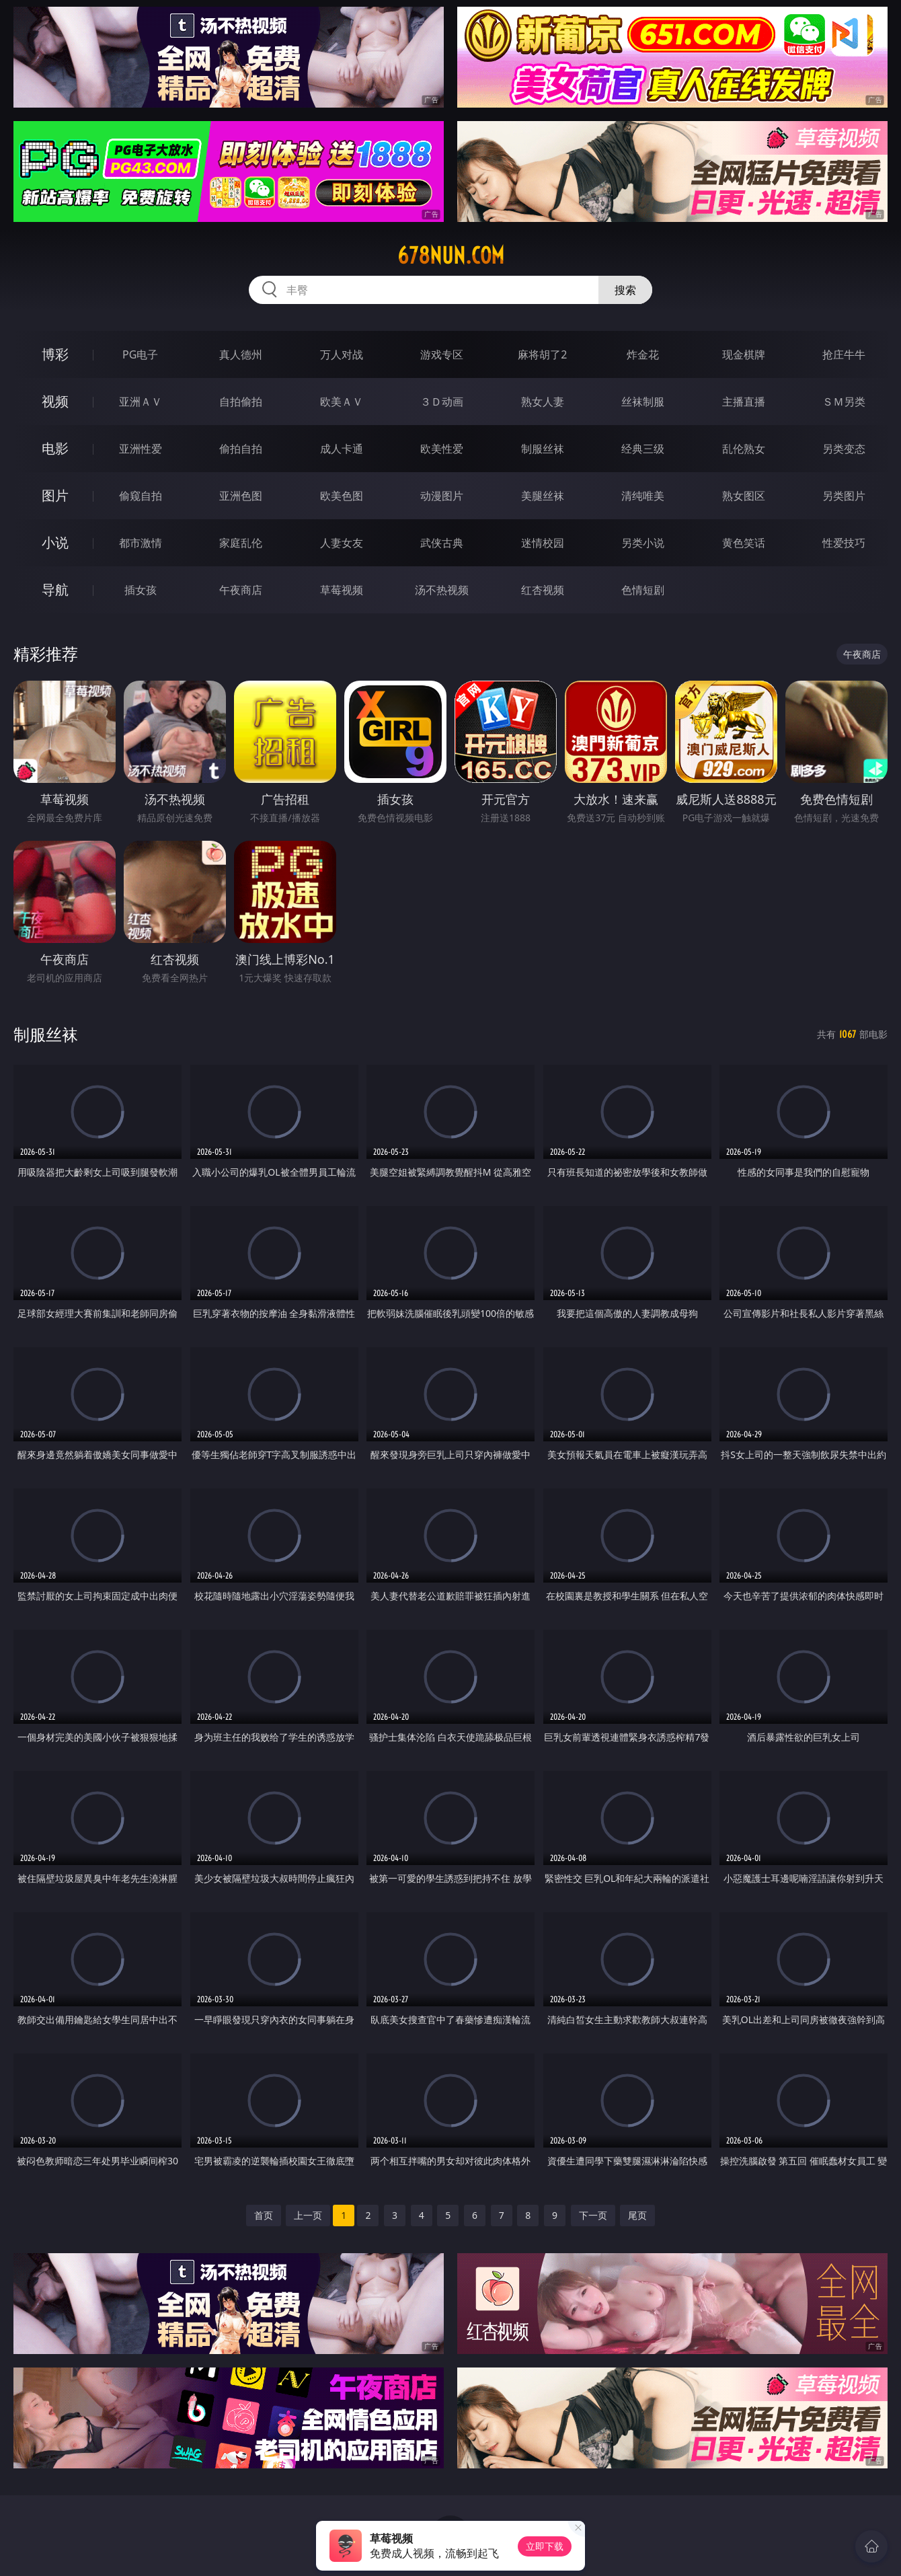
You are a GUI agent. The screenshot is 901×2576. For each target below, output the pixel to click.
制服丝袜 (542, 448)
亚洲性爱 (140, 448)
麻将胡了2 (542, 354)
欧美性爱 (441, 448)
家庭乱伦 (240, 542)
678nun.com (450, 255)
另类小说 (642, 542)
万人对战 (341, 354)
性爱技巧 (843, 542)
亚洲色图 (240, 495)
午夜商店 (240, 589)
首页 (263, 2215)
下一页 (593, 2215)
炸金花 (643, 354)
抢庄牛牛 (843, 354)
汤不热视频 (442, 589)
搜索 (625, 289)
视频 (55, 401)
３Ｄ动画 (441, 401)
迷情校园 (542, 542)
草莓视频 (341, 589)
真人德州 (240, 354)
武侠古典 (441, 542)
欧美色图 (341, 495)
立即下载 (544, 2546)
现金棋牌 (743, 354)
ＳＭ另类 (843, 401)
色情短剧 (642, 589)
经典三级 (642, 448)
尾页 (637, 2215)
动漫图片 (441, 495)
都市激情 (140, 542)
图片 (55, 495)
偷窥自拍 (140, 495)
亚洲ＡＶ (140, 401)
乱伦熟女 (743, 448)
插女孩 (140, 589)
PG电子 (140, 354)
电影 (55, 448)
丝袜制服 (642, 401)
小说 (55, 542)
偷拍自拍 (240, 448)
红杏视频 (542, 589)
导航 (55, 589)
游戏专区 (441, 354)
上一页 (308, 2215)
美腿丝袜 (542, 495)
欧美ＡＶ (341, 401)
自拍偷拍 (240, 401)
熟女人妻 (542, 401)
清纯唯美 (642, 495)
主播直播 (743, 401)
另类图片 (843, 495)
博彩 (55, 354)
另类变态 (843, 448)
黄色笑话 (743, 542)
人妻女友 (341, 542)
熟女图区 (743, 495)
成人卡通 (341, 448)
